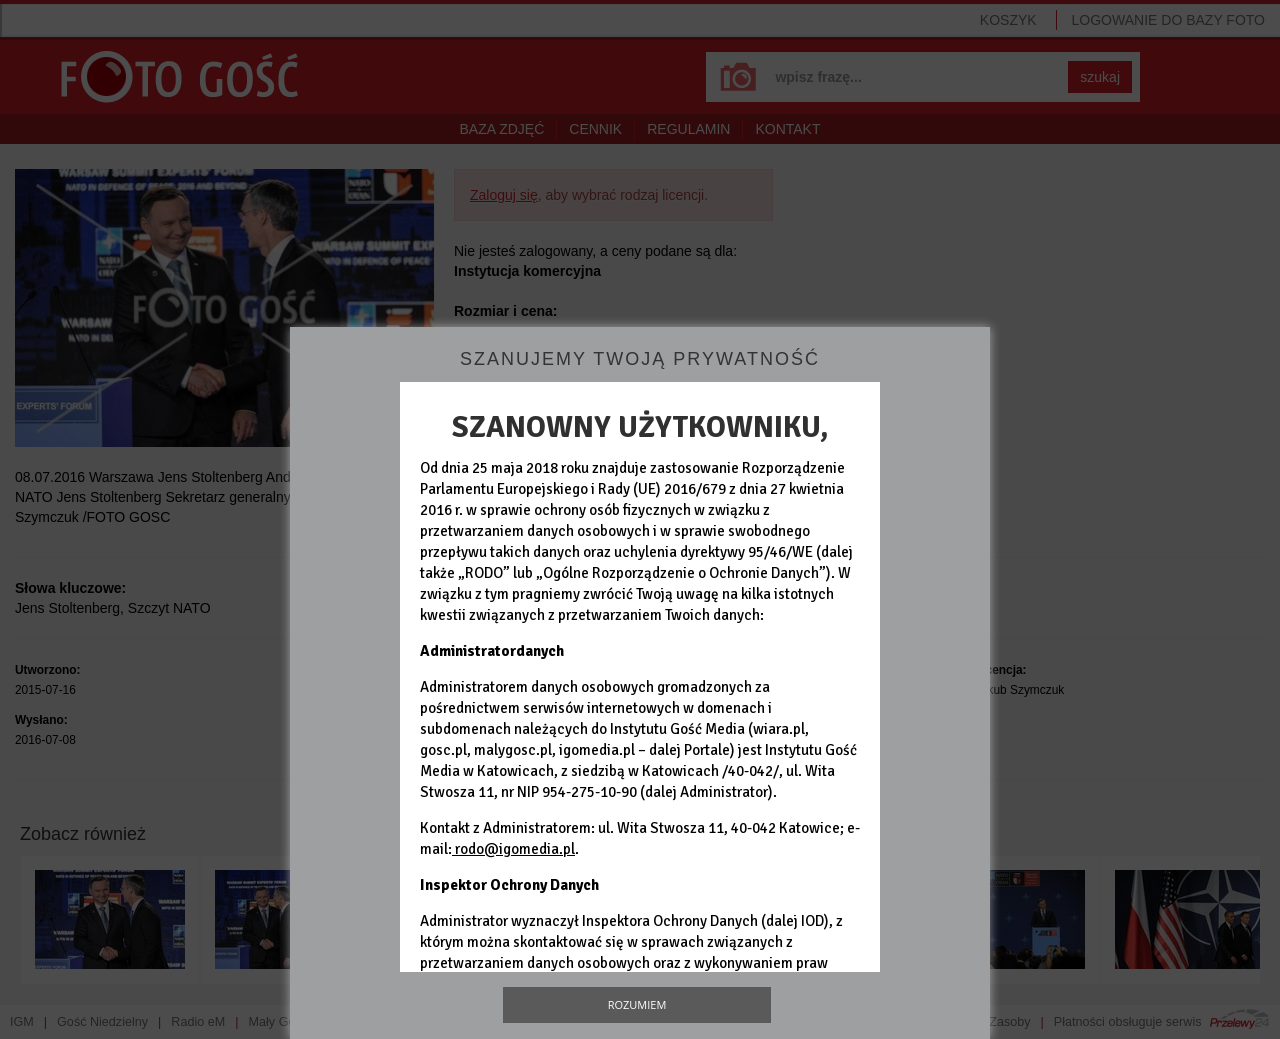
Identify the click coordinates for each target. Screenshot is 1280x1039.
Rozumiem (637, 1004)
